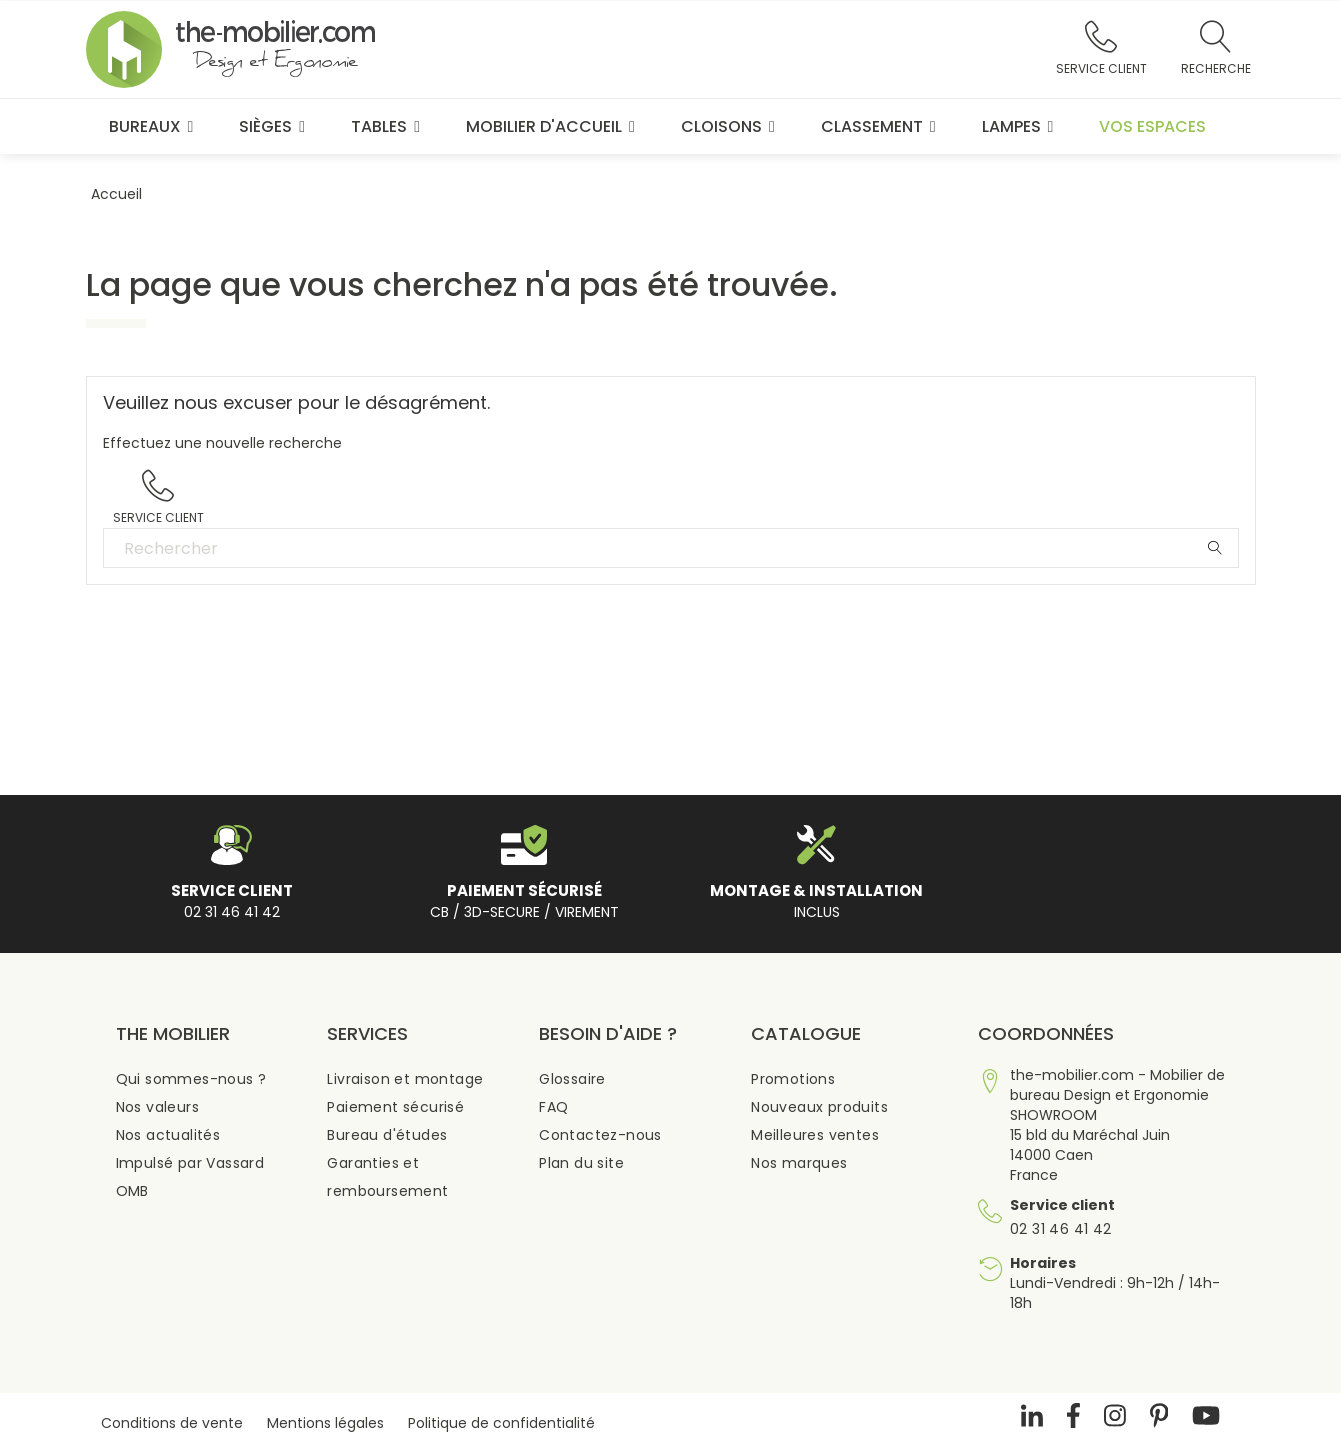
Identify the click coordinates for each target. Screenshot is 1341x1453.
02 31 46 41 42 (1061, 1229)
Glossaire (572, 1079)
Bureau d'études (387, 1135)
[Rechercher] (671, 549)
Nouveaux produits (819, 1107)
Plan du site (581, 1163)
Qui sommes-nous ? (191, 1079)
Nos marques (799, 1163)
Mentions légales (325, 1423)
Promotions (793, 1079)
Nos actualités (168, 1135)
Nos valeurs (157, 1107)
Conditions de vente (172, 1423)
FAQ (553, 1107)
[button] (1101, 50)
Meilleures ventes (815, 1135)
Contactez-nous (600, 1135)
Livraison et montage (405, 1079)
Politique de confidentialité (501, 1423)
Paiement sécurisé (395, 1107)
